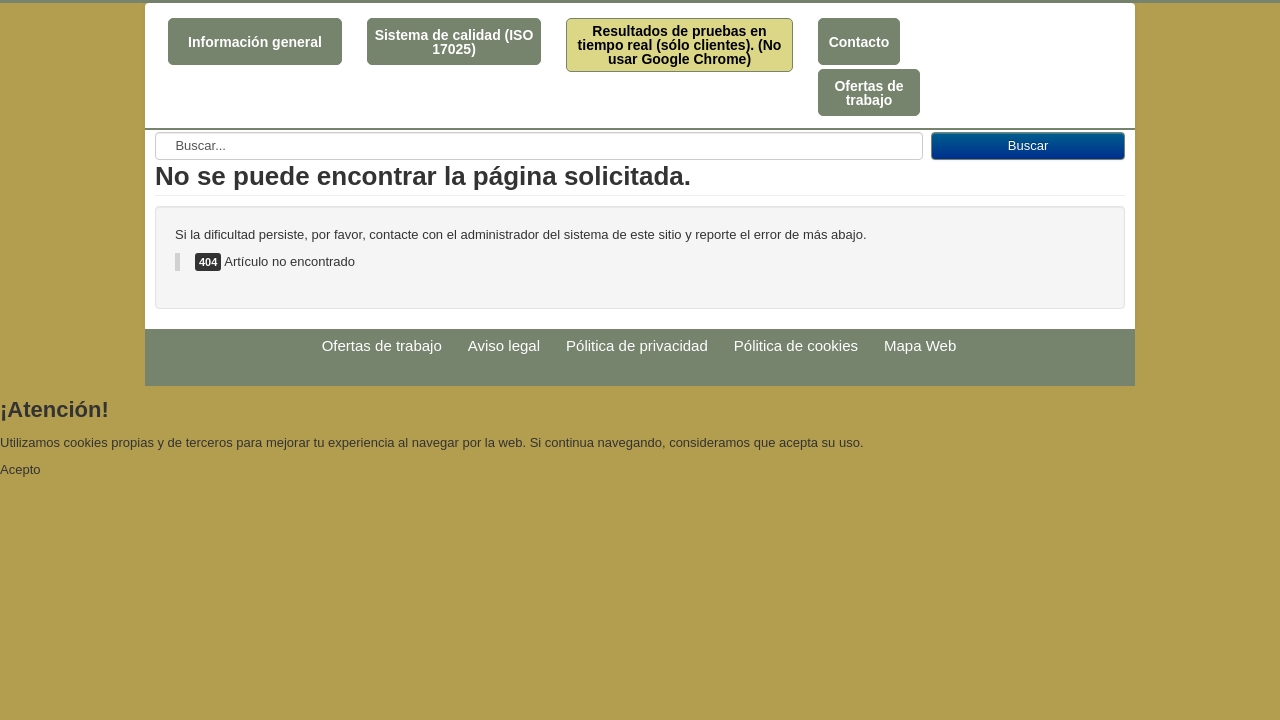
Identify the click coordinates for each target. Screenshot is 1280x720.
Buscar (1028, 145)
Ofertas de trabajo (868, 93)
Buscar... (155, 132)
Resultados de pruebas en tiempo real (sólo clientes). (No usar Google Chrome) (680, 45)
